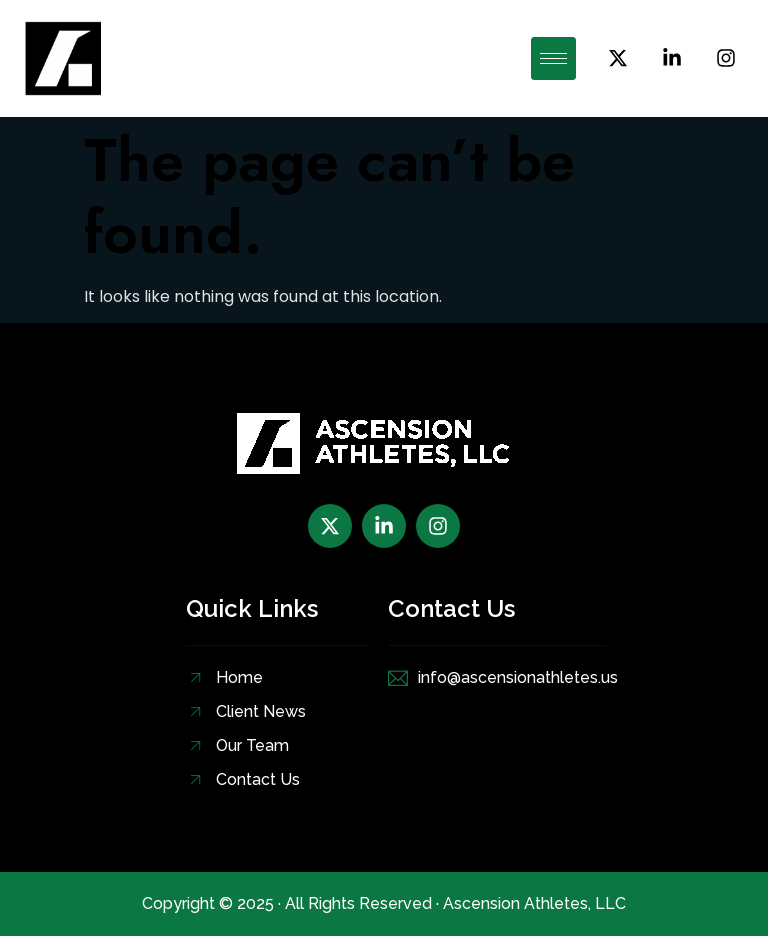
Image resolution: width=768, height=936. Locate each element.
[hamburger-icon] (553, 58)
